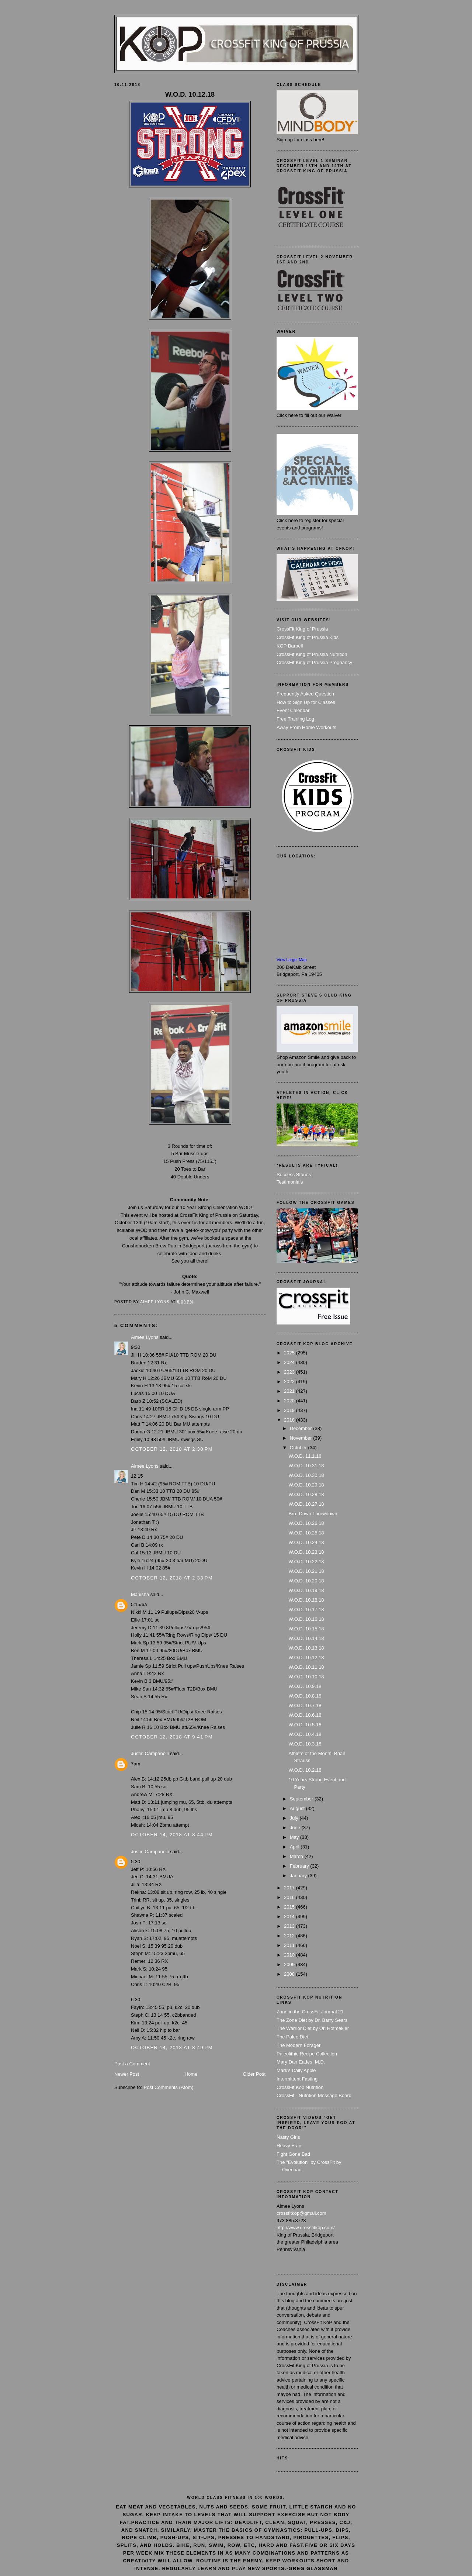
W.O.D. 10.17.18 (306, 1609)
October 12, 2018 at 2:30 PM (172, 1449)
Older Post (254, 2074)
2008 (290, 1974)
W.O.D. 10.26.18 (306, 1523)
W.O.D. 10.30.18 (306, 1475)
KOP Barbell (290, 646)
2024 (290, 1362)
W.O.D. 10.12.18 (306, 1657)
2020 (290, 1400)
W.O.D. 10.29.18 (306, 1485)
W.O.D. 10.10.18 (306, 1676)
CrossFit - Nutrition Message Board (314, 2095)
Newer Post (126, 2074)
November (301, 1438)
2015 (290, 1907)
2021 (290, 1391)
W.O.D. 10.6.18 (304, 1715)
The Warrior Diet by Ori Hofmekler (313, 2028)
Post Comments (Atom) (169, 2087)
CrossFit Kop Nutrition (300, 2087)
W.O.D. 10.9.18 (304, 1686)
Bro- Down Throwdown (312, 1513)
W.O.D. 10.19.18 (306, 1590)
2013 (290, 1926)
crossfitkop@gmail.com (301, 2213)
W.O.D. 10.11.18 (306, 1667)
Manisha (140, 1594)
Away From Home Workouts (306, 727)
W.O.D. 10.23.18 (306, 1552)
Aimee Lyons (145, 1337)
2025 (290, 1353)
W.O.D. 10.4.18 (304, 1734)
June (296, 1827)
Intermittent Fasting (297, 2079)
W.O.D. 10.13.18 (306, 1648)
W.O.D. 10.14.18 (306, 1638)
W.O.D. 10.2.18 (304, 1770)
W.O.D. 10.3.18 (304, 1744)
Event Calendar (293, 710)
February (300, 1866)
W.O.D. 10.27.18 (306, 1504)
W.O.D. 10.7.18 (304, 1705)
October (299, 1447)
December (301, 1428)
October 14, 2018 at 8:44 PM (172, 1834)
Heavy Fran (289, 2145)
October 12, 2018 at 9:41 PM (172, 1737)
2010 (290, 1955)
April (295, 1847)
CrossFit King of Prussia (302, 629)
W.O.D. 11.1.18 (304, 1456)
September (302, 1799)
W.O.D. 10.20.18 (306, 1581)
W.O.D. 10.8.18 (304, 1696)
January (299, 1875)
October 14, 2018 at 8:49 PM (172, 2047)
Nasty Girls (288, 2137)
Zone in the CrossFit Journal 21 (310, 2011)
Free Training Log (295, 719)
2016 (290, 1897)
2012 (290, 1935)
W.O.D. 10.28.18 (306, 1494)
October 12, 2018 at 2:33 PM (172, 1578)
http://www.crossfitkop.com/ (306, 2227)
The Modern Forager (298, 2045)
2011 (290, 1945)
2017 (290, 1887)
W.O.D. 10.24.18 (306, 1542)
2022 (290, 1381)
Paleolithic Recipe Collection (307, 2054)
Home (191, 2074)
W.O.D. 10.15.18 (306, 1628)
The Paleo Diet (292, 2037)
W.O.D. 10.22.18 (306, 1561)
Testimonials (290, 1182)
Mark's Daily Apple (296, 2070)
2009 (290, 1964)
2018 (290, 1420)
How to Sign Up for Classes (306, 702)
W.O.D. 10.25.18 (306, 1533)
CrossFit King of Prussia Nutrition (312, 654)
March (297, 1856)
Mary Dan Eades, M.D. (301, 2062)
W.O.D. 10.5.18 (304, 1724)
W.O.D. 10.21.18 (306, 1571)
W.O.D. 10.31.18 (306, 1465)
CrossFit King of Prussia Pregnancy (314, 662)
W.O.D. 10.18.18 (306, 1600)
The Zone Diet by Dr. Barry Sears (312, 2020)
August (298, 1808)
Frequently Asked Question (305, 694)
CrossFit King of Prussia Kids (308, 637)
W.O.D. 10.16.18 (306, 1619)
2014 (290, 1916)
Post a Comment (132, 2063)
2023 (290, 1372)
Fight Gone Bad (293, 2154)
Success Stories (294, 1174)
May (295, 1837)
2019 (290, 1410)
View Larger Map (292, 959)
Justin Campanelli (150, 1753)
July (295, 1818)
